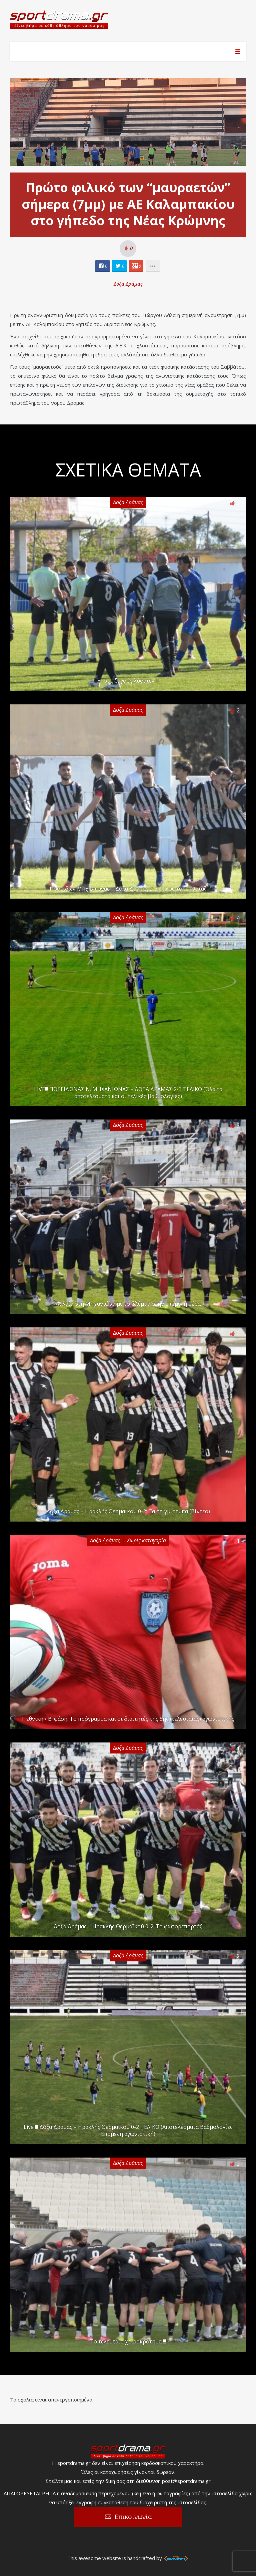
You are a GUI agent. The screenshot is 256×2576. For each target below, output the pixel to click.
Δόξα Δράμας (128, 283)
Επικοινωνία (133, 2516)
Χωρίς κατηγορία (146, 1540)
